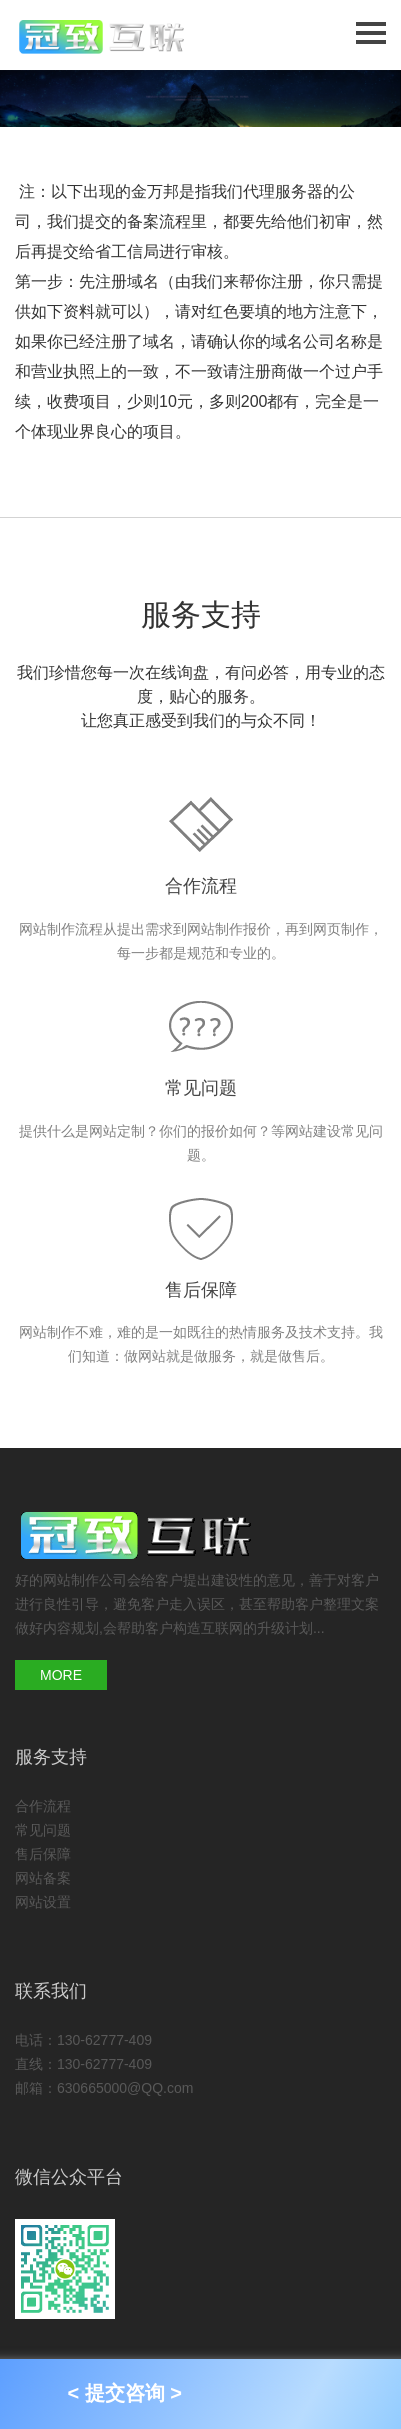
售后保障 (201, 1290)
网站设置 (43, 1902)
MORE (61, 1675)
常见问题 (201, 1088)
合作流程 (201, 886)
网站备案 (43, 1878)
